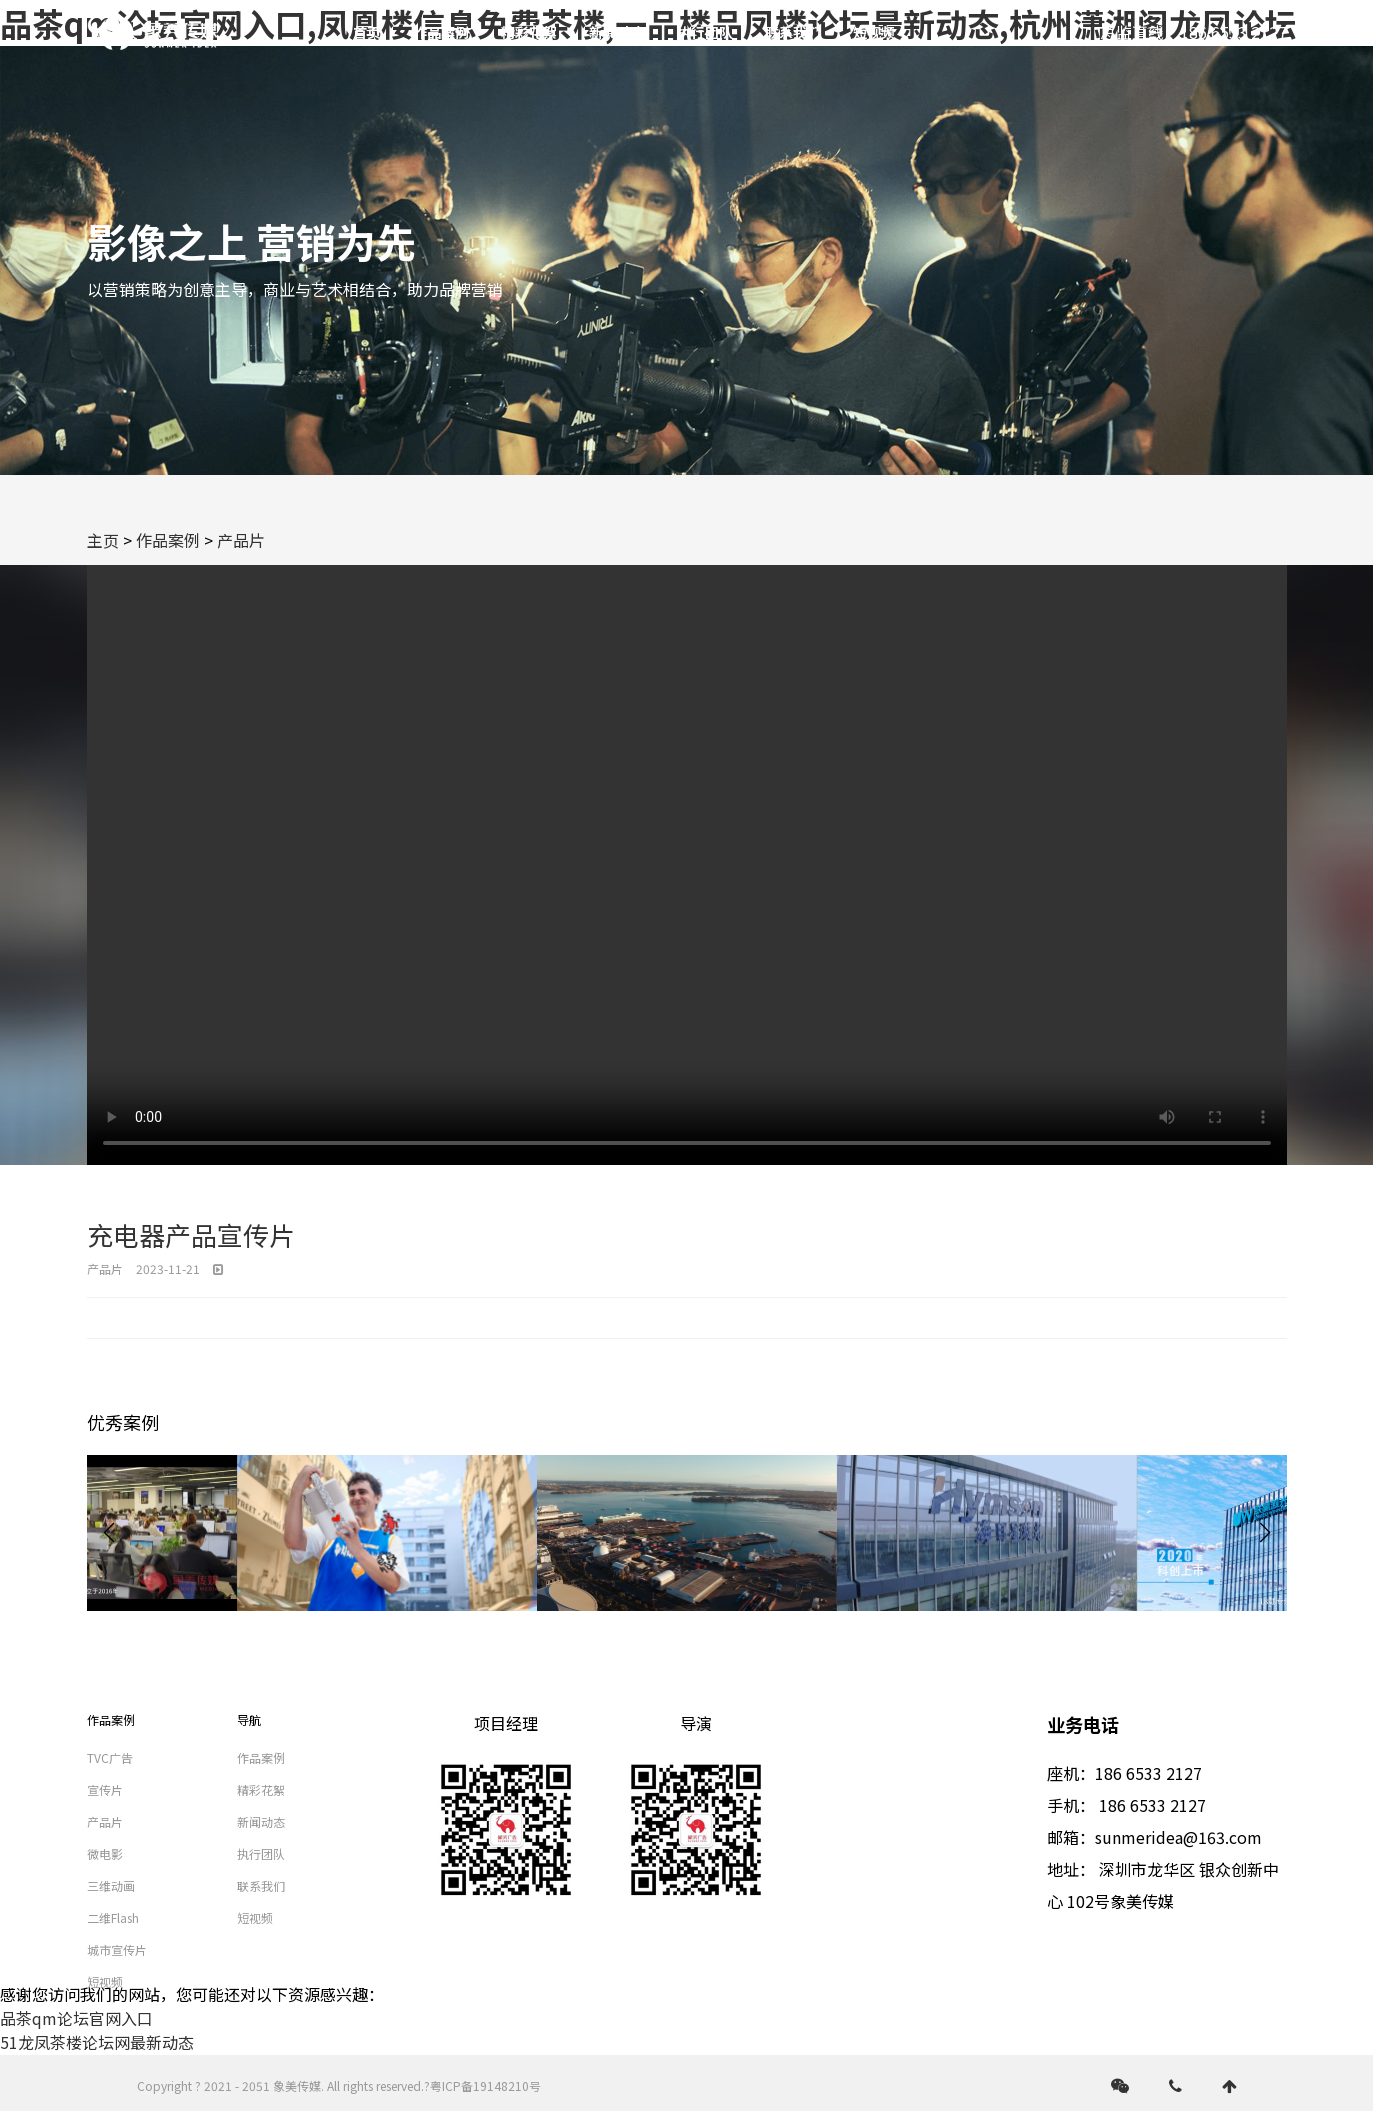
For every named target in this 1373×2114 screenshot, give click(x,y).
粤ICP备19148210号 (485, 2085)
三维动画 (111, 1885)
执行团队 (705, 32)
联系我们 (793, 32)
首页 (367, 32)
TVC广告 (110, 1757)
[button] (1265, 1533)
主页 (103, 540)
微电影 (105, 1853)
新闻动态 (617, 32)
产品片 (241, 540)
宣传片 (105, 1789)
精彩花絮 (529, 32)
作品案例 (441, 32)
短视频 (874, 32)
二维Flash (113, 1917)
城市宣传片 (117, 1949)
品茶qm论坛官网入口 (76, 2018)
